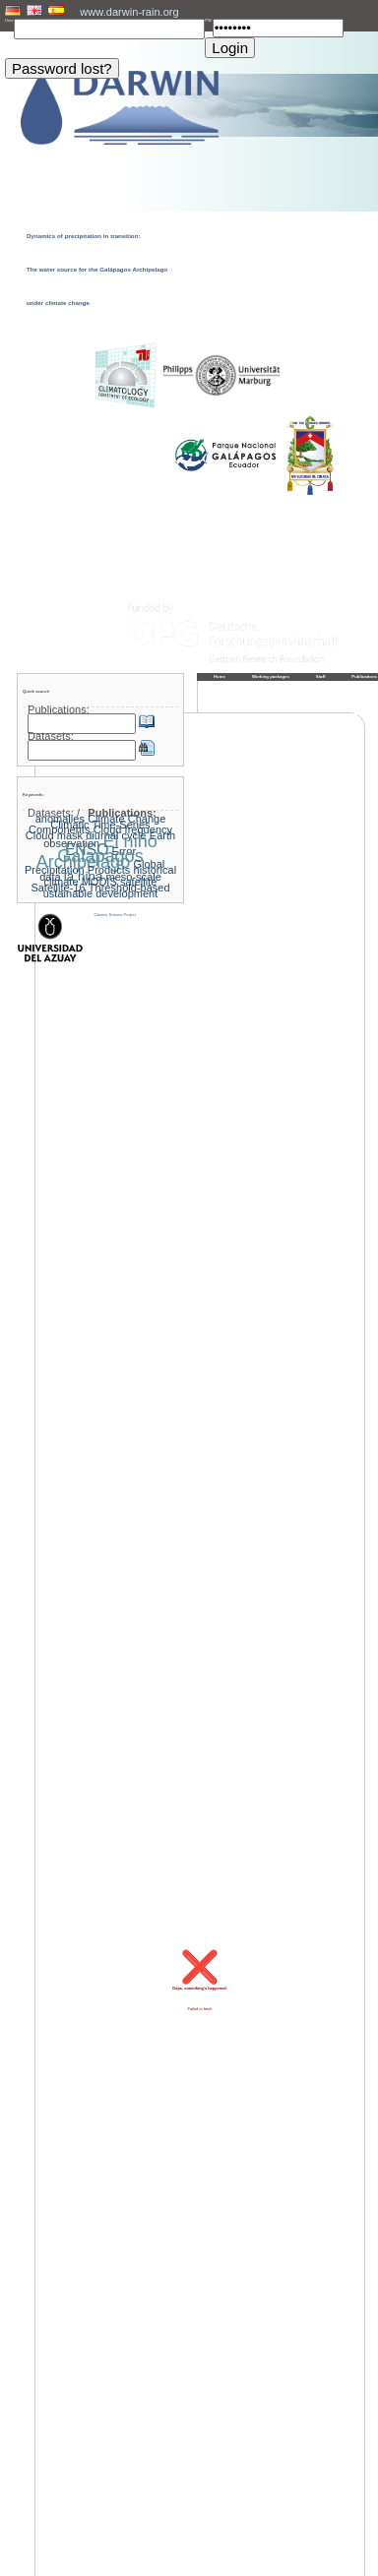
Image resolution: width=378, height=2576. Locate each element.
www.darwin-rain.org (129, 12)
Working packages (270, 676)
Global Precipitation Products (94, 867)
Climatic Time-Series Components (90, 827)
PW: (208, 21)
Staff (321, 676)
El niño (129, 841)
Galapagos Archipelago (90, 859)
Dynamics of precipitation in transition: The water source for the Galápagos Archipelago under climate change (97, 269)
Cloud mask (54, 835)
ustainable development (100, 893)
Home (219, 676)
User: (9, 21)
